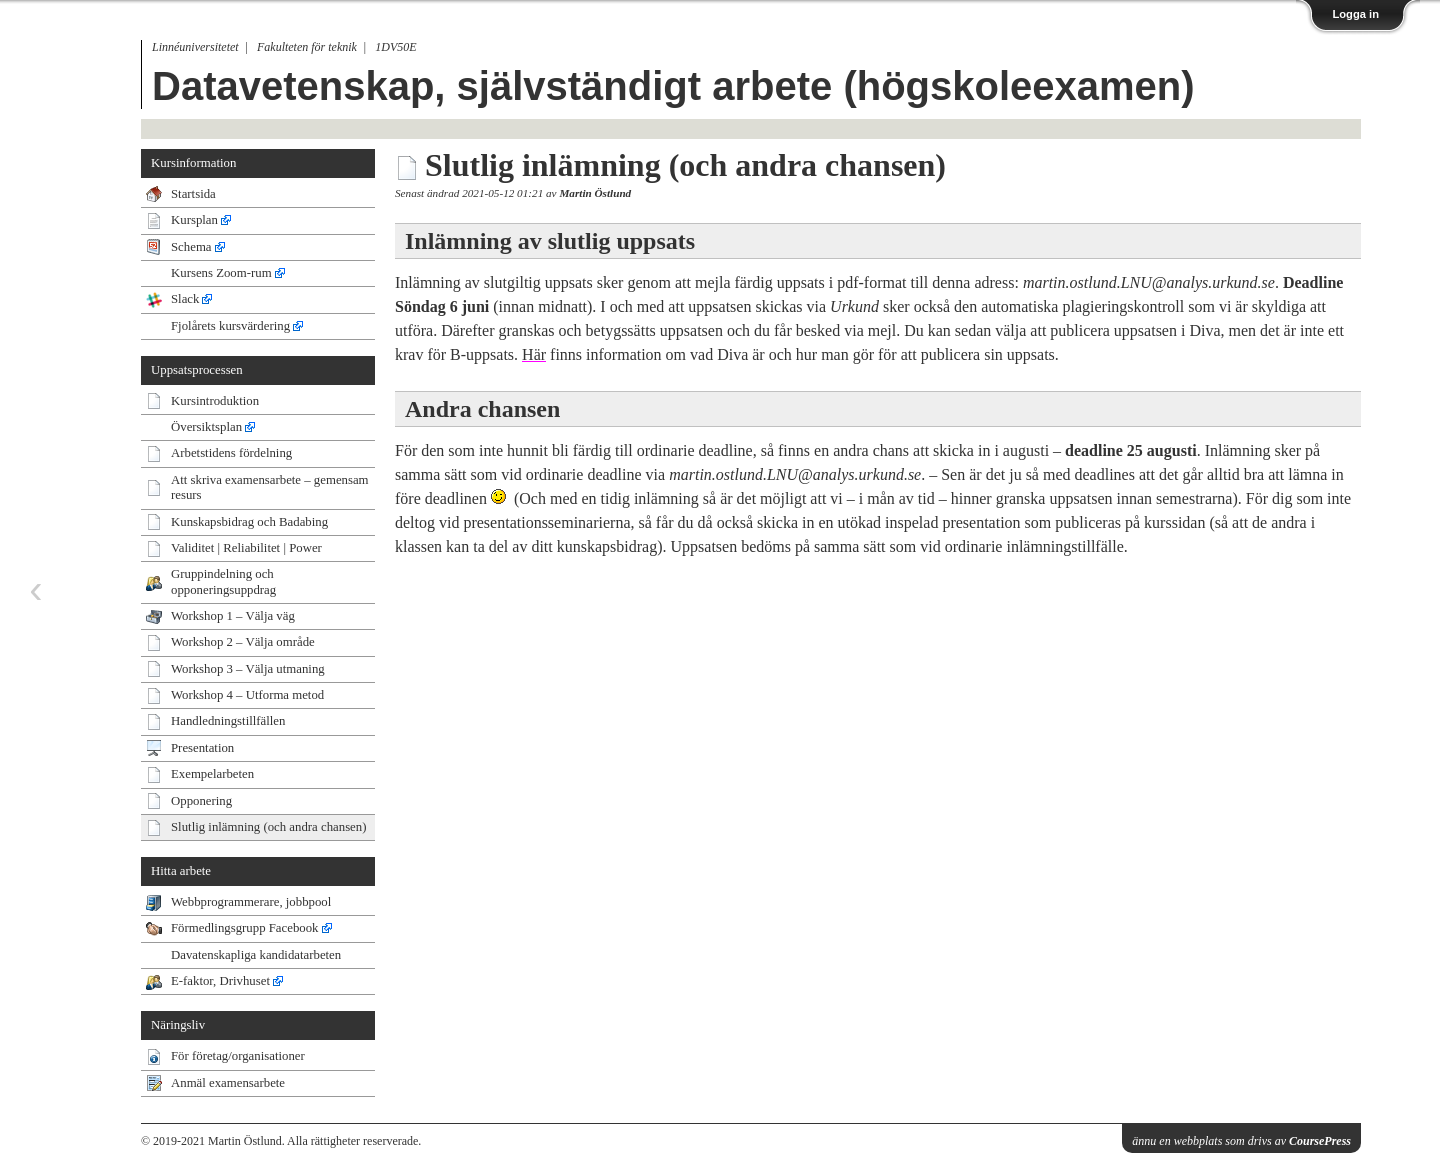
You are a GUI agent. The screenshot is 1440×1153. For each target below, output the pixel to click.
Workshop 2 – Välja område (243, 642)
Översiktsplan (206, 427)
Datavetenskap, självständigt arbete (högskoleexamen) (673, 86)
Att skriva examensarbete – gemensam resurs (270, 487)
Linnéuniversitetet (195, 47)
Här (534, 354)
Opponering (201, 801)
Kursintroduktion (215, 401)
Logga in (1355, 14)
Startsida (193, 194)
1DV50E (395, 47)
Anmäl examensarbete (228, 1083)
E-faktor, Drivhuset (220, 981)
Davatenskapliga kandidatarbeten (256, 955)
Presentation (202, 748)
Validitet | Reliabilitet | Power (246, 548)
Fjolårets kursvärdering (230, 326)
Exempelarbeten (212, 774)
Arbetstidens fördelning (231, 453)
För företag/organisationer (238, 1056)
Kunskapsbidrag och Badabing (249, 522)
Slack (185, 299)
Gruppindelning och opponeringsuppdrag (223, 581)
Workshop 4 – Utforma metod (247, 695)
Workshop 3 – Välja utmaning (248, 669)
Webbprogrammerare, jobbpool (251, 902)
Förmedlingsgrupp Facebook (245, 928)
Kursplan (194, 220)
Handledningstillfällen (228, 721)
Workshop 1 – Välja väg (233, 616)
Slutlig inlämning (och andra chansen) (268, 827)
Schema (191, 247)
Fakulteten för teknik (307, 47)
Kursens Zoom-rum (221, 273)
